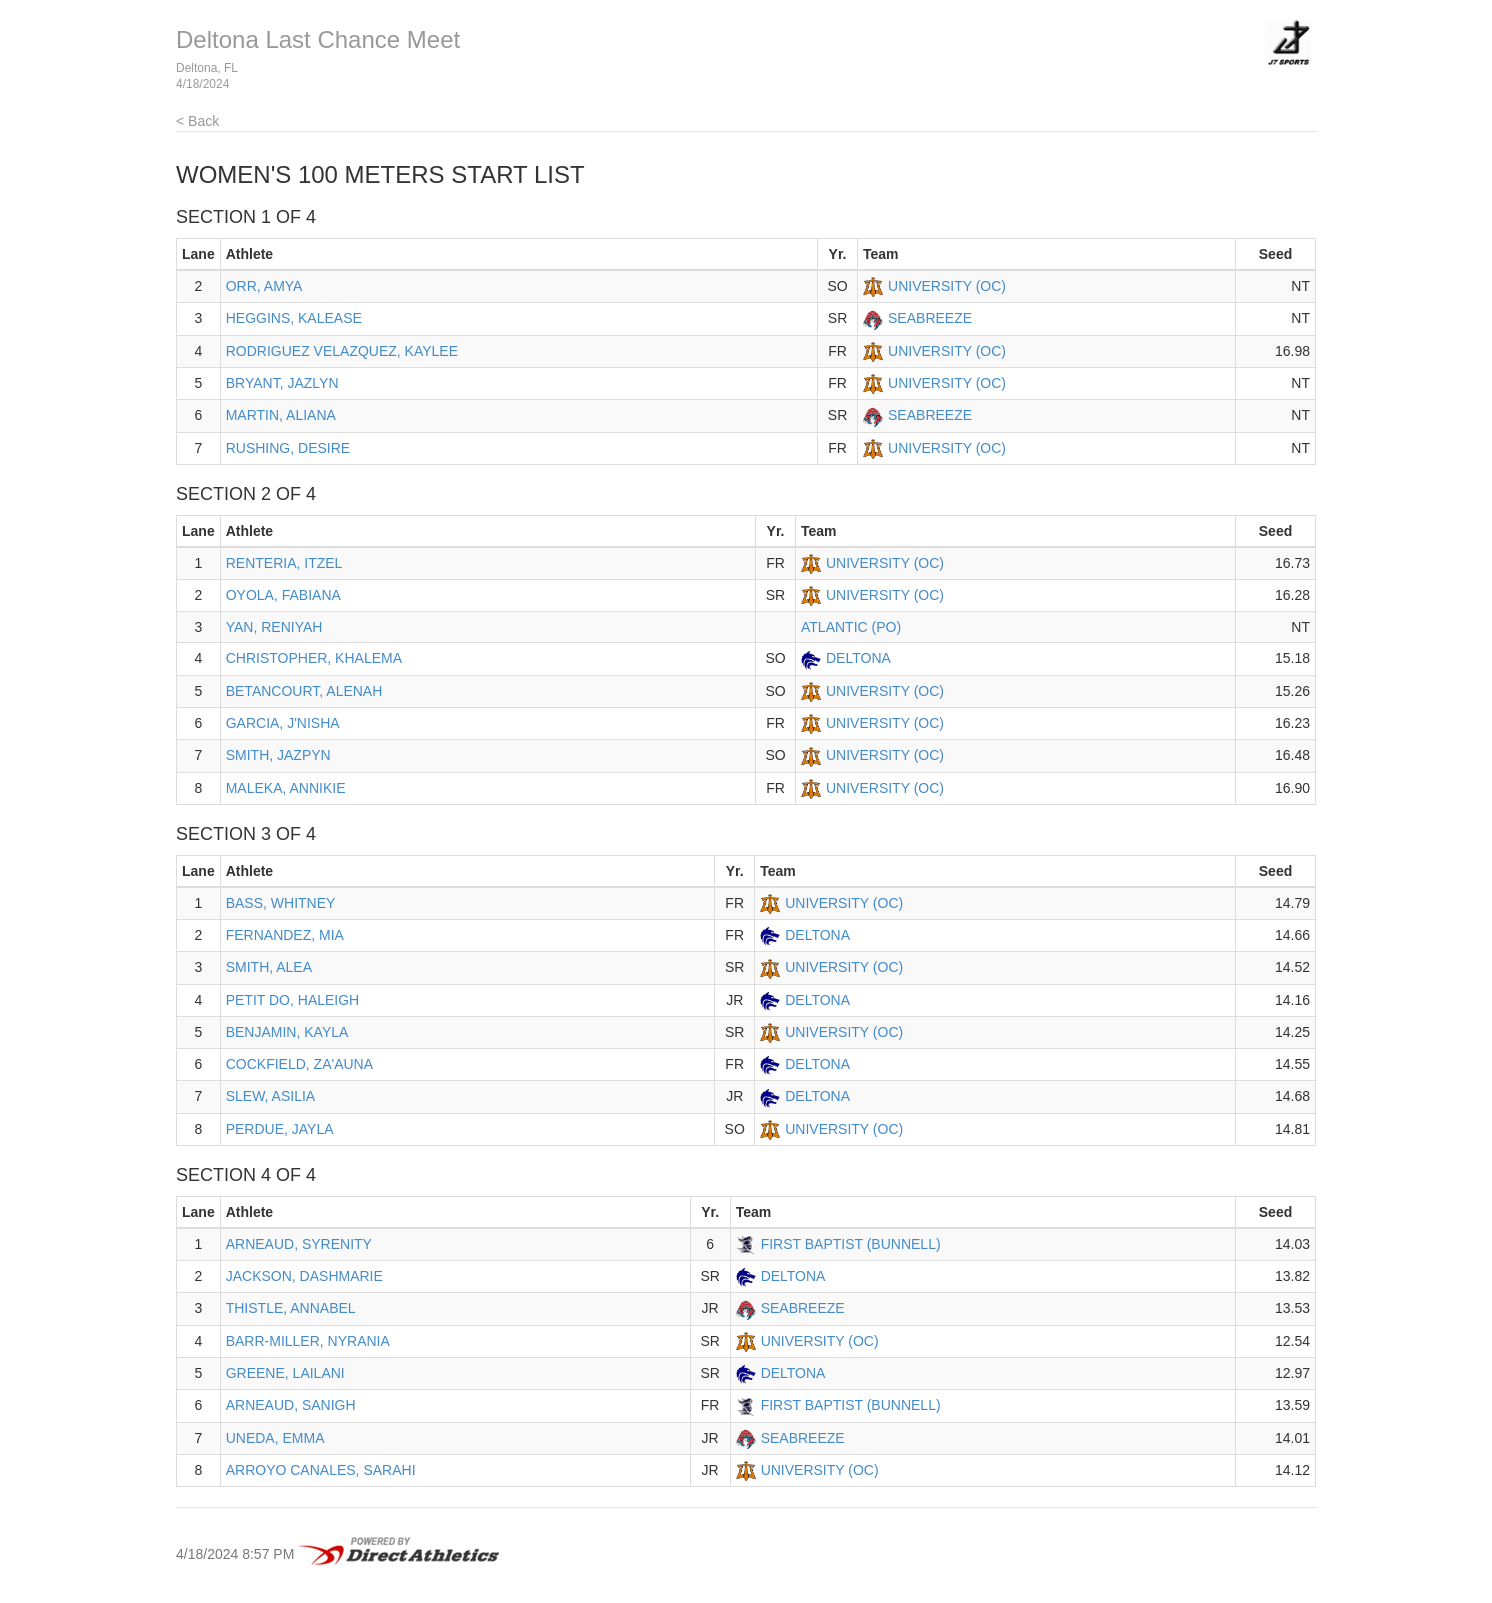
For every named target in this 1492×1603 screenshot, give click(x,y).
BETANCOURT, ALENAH (304, 691)
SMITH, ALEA (269, 967)
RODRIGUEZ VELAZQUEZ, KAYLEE (342, 351)
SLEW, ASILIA (271, 1096)
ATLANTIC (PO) (851, 627)
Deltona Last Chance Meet (318, 39)
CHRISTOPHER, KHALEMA (314, 658)
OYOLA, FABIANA (283, 595)
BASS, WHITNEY (281, 903)
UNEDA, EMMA (275, 1438)
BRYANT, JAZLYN (282, 383)
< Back (197, 121)
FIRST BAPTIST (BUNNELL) (851, 1244)
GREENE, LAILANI (285, 1373)
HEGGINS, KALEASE (294, 318)
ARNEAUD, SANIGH (291, 1405)
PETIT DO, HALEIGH (293, 1000)
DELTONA (858, 658)
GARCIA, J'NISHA (283, 723)
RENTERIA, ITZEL (284, 563)
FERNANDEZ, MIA (285, 935)
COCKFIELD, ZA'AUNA (299, 1064)
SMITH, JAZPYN (278, 755)
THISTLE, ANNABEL (291, 1308)
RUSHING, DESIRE (288, 448)
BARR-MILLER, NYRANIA (308, 1341)
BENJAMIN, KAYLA (287, 1032)
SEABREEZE (930, 318)
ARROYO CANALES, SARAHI (321, 1470)
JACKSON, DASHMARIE (304, 1276)
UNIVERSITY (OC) (947, 286)
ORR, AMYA (264, 286)
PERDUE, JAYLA (280, 1129)
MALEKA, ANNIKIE (286, 788)
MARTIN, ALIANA (281, 415)
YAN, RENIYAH (274, 627)
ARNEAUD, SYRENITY (299, 1244)
